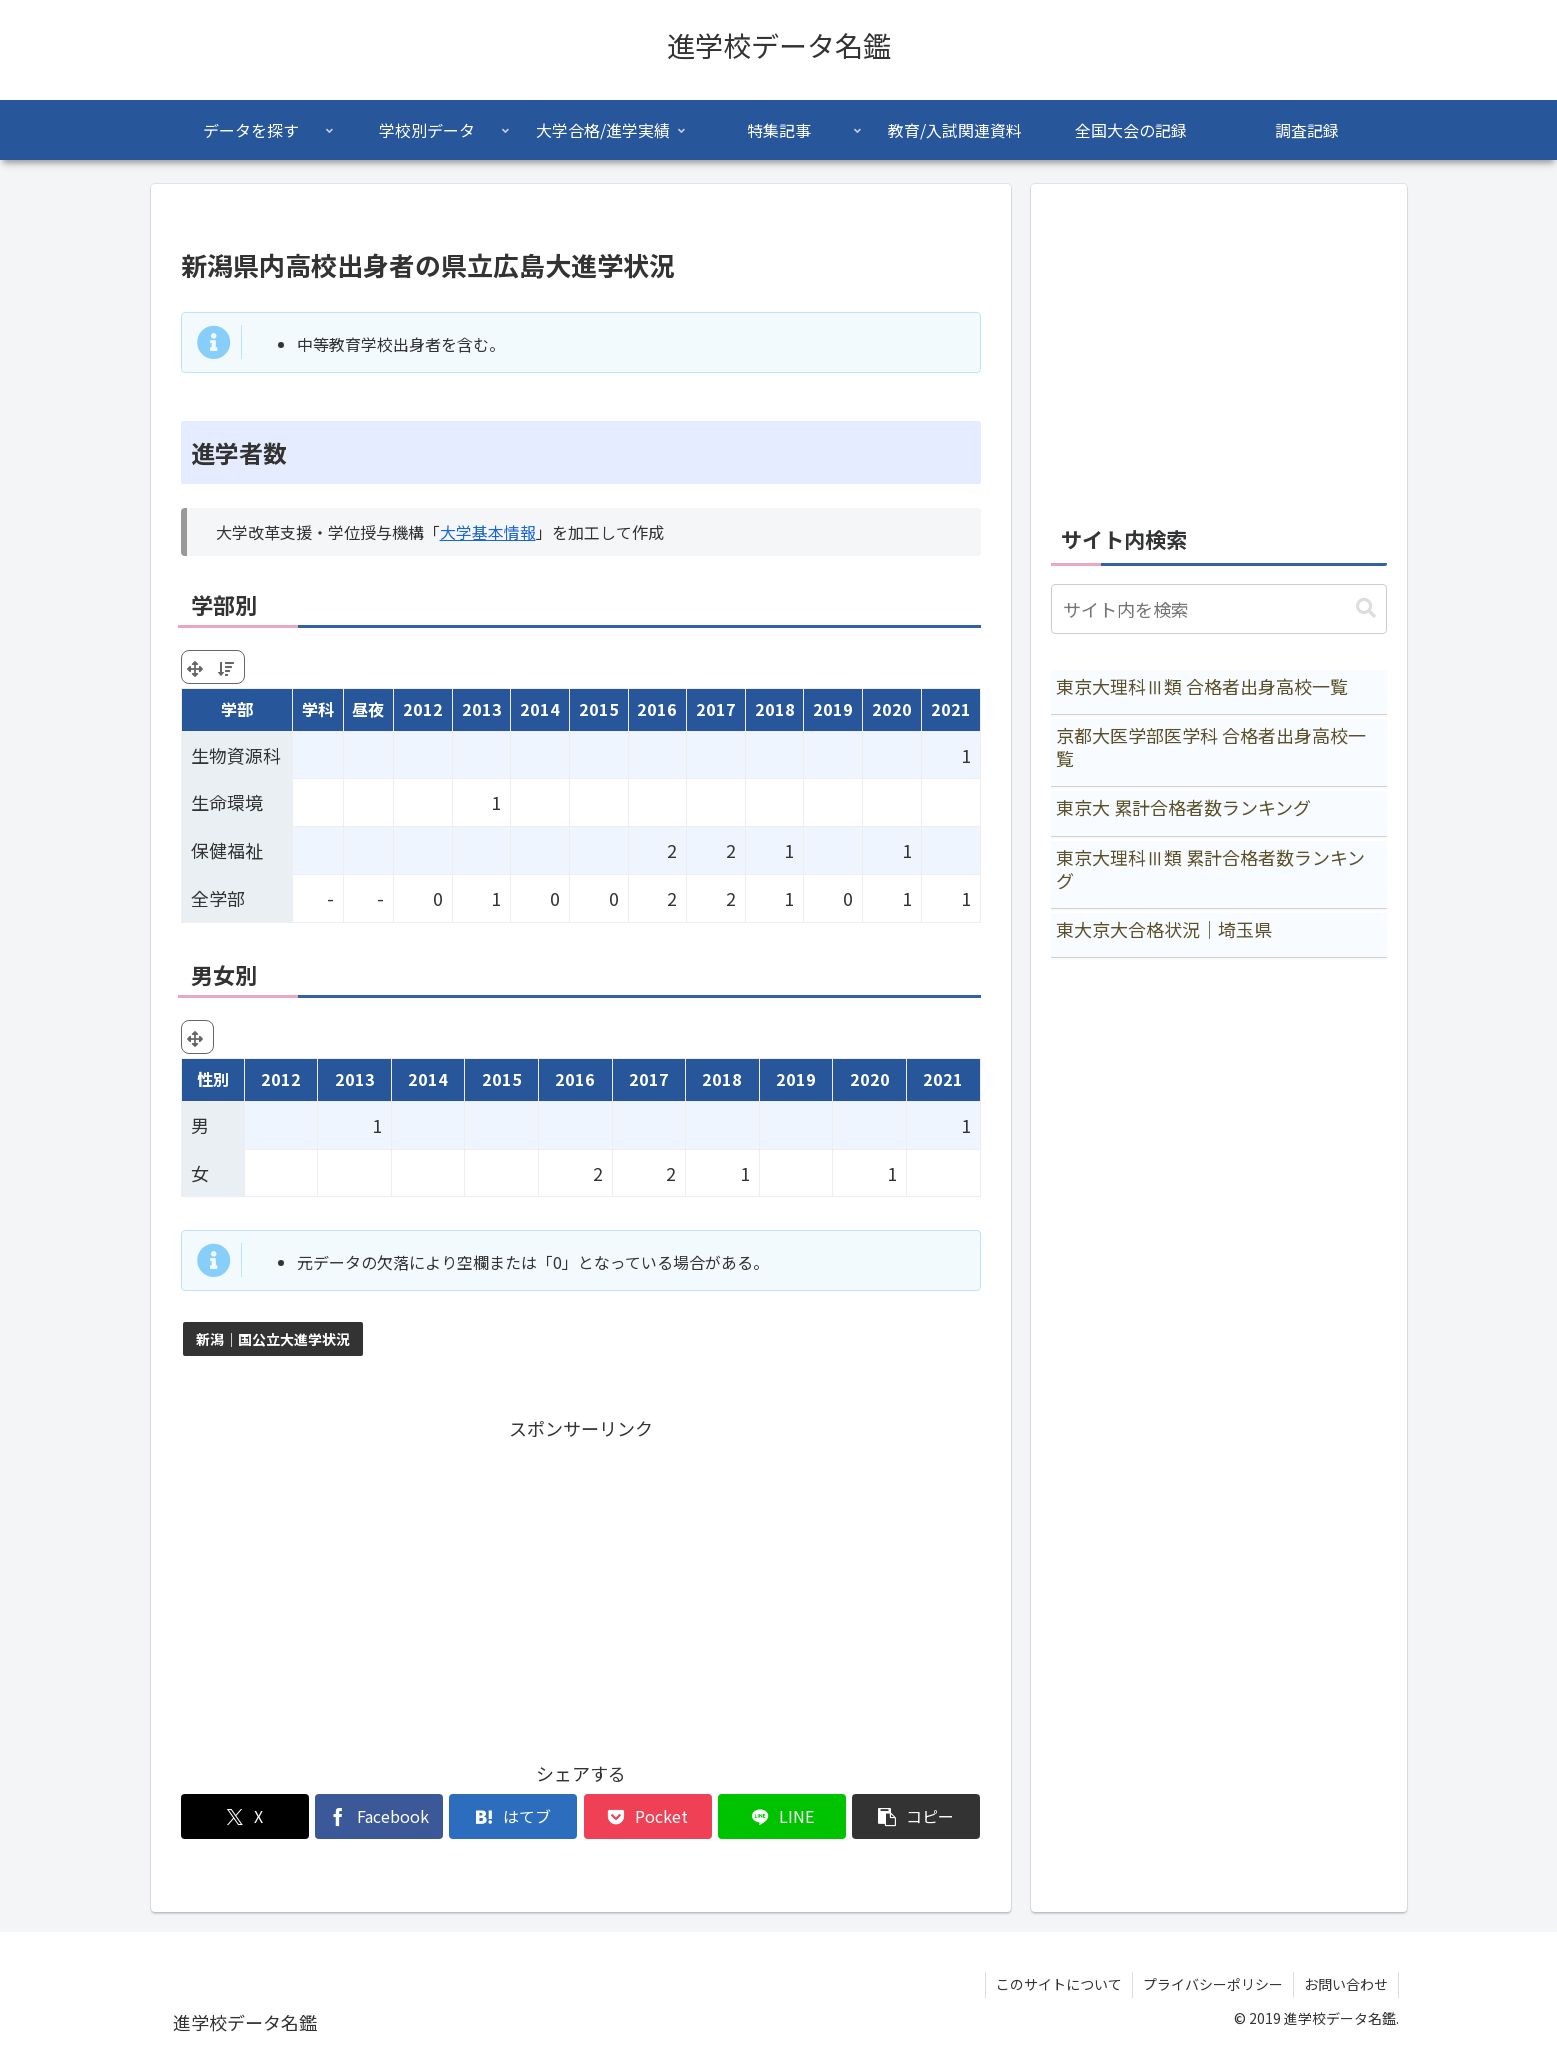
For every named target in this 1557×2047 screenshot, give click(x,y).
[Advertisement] (581, 1584)
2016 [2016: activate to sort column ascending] (657, 709)
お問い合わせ (1346, 1984)
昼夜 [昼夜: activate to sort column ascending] (368, 709)
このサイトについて (1059, 1984)
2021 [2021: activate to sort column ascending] (951, 709)
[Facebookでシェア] (379, 1816)
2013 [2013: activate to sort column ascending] (482, 709)
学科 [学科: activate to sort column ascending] (318, 709)
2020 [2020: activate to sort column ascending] (892, 709)
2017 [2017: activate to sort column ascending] (716, 709)
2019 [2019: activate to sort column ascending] (833, 709)
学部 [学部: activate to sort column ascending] (237, 709)
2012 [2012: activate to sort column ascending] (423, 709)
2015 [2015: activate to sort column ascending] (599, 709)
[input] (1219, 609)
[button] (916, 1816)
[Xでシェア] (245, 1816)
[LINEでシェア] (782, 1816)
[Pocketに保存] (648, 1816)
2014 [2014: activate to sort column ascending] (540, 709)
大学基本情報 (488, 532)
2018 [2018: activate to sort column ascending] (775, 709)
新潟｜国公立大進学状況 (273, 1339)
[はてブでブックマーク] (513, 1816)
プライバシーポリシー (1213, 1984)
